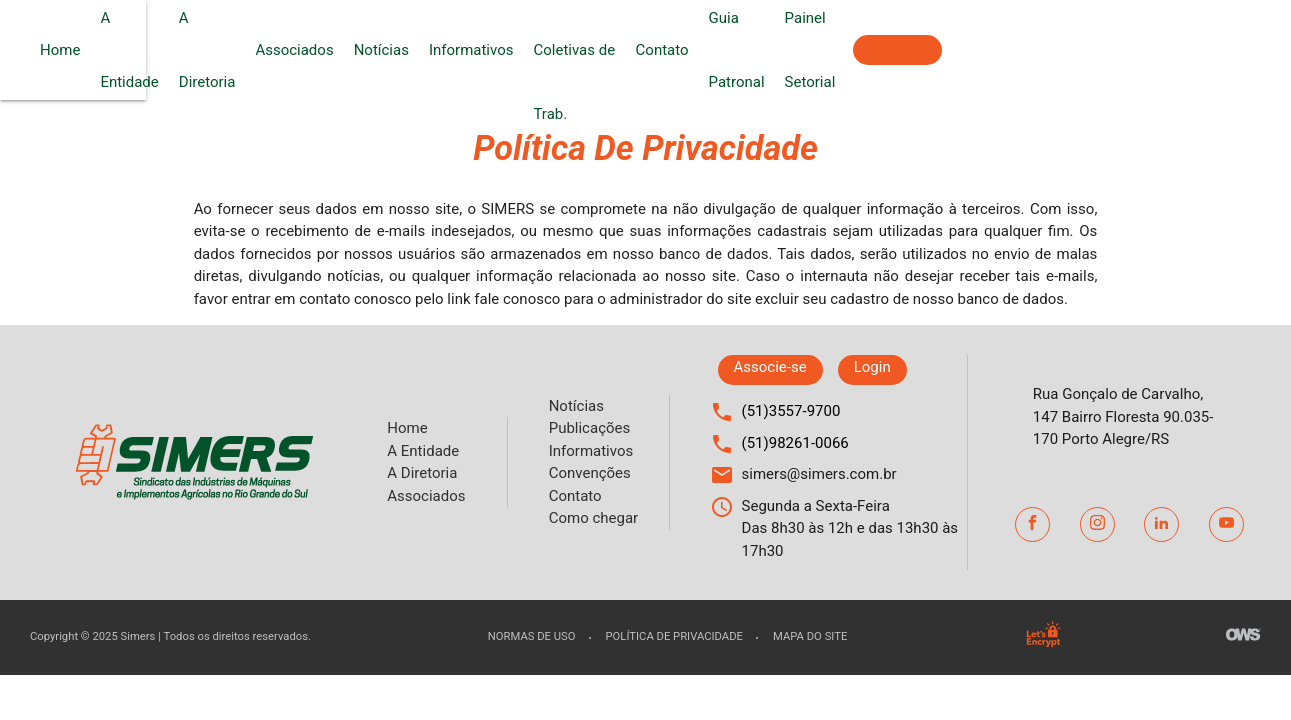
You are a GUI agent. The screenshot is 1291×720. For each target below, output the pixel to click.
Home (219, 50)
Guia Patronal (1010, 50)
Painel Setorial (1107, 50)
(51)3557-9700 (791, 411)
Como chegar (593, 518)
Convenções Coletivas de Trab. (788, 50)
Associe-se (1229, 50)
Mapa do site (810, 636)
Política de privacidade (674, 636)
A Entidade (289, 50)
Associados (465, 50)
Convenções (590, 473)
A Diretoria (372, 50)
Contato (935, 50)
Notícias (551, 50)
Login (872, 367)
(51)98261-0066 (795, 443)
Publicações (590, 428)
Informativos (641, 50)
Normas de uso (532, 636)
